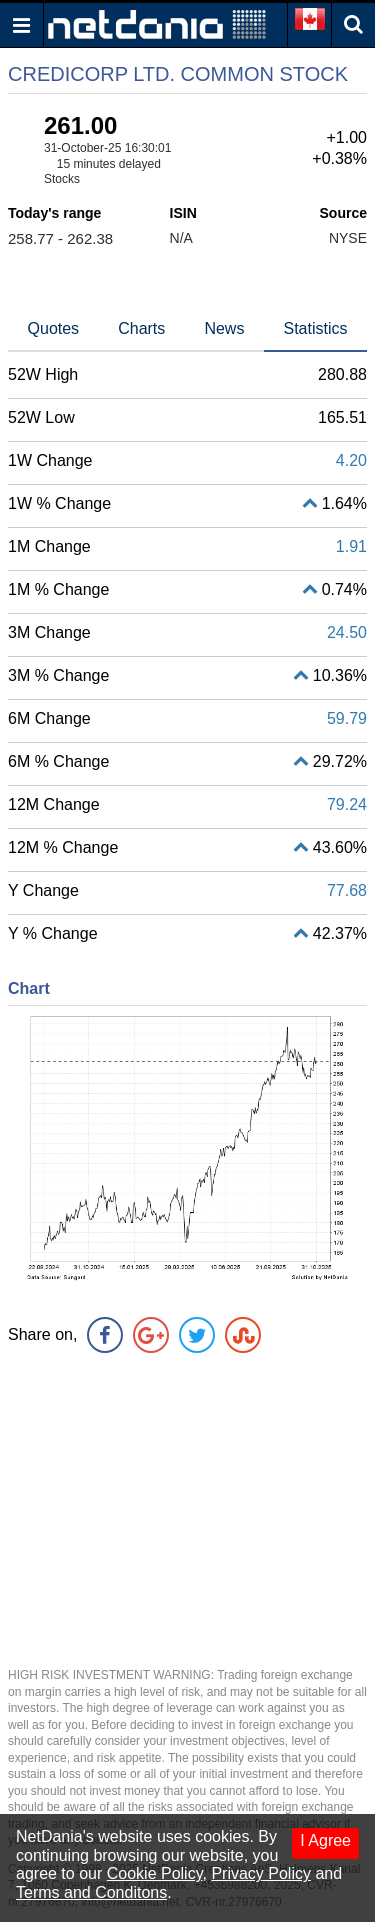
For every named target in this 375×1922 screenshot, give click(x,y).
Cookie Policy (155, 1873)
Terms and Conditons (91, 1892)
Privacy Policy (261, 1873)
